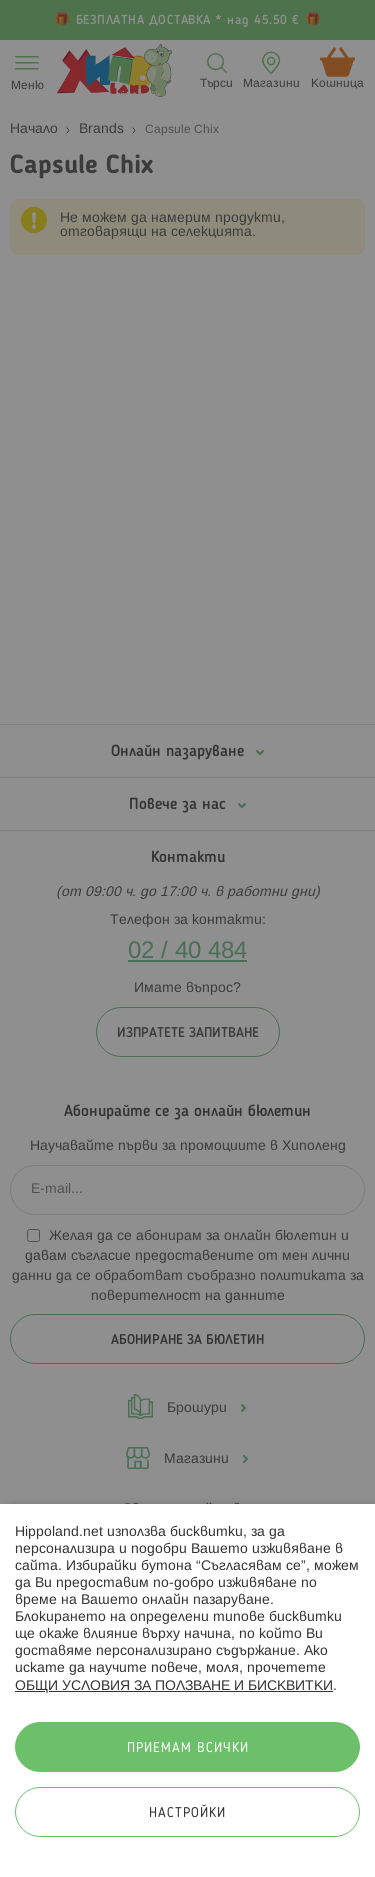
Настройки (187, 1813)
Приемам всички (188, 1748)
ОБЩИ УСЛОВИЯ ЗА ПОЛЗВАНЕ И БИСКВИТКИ (174, 1686)
